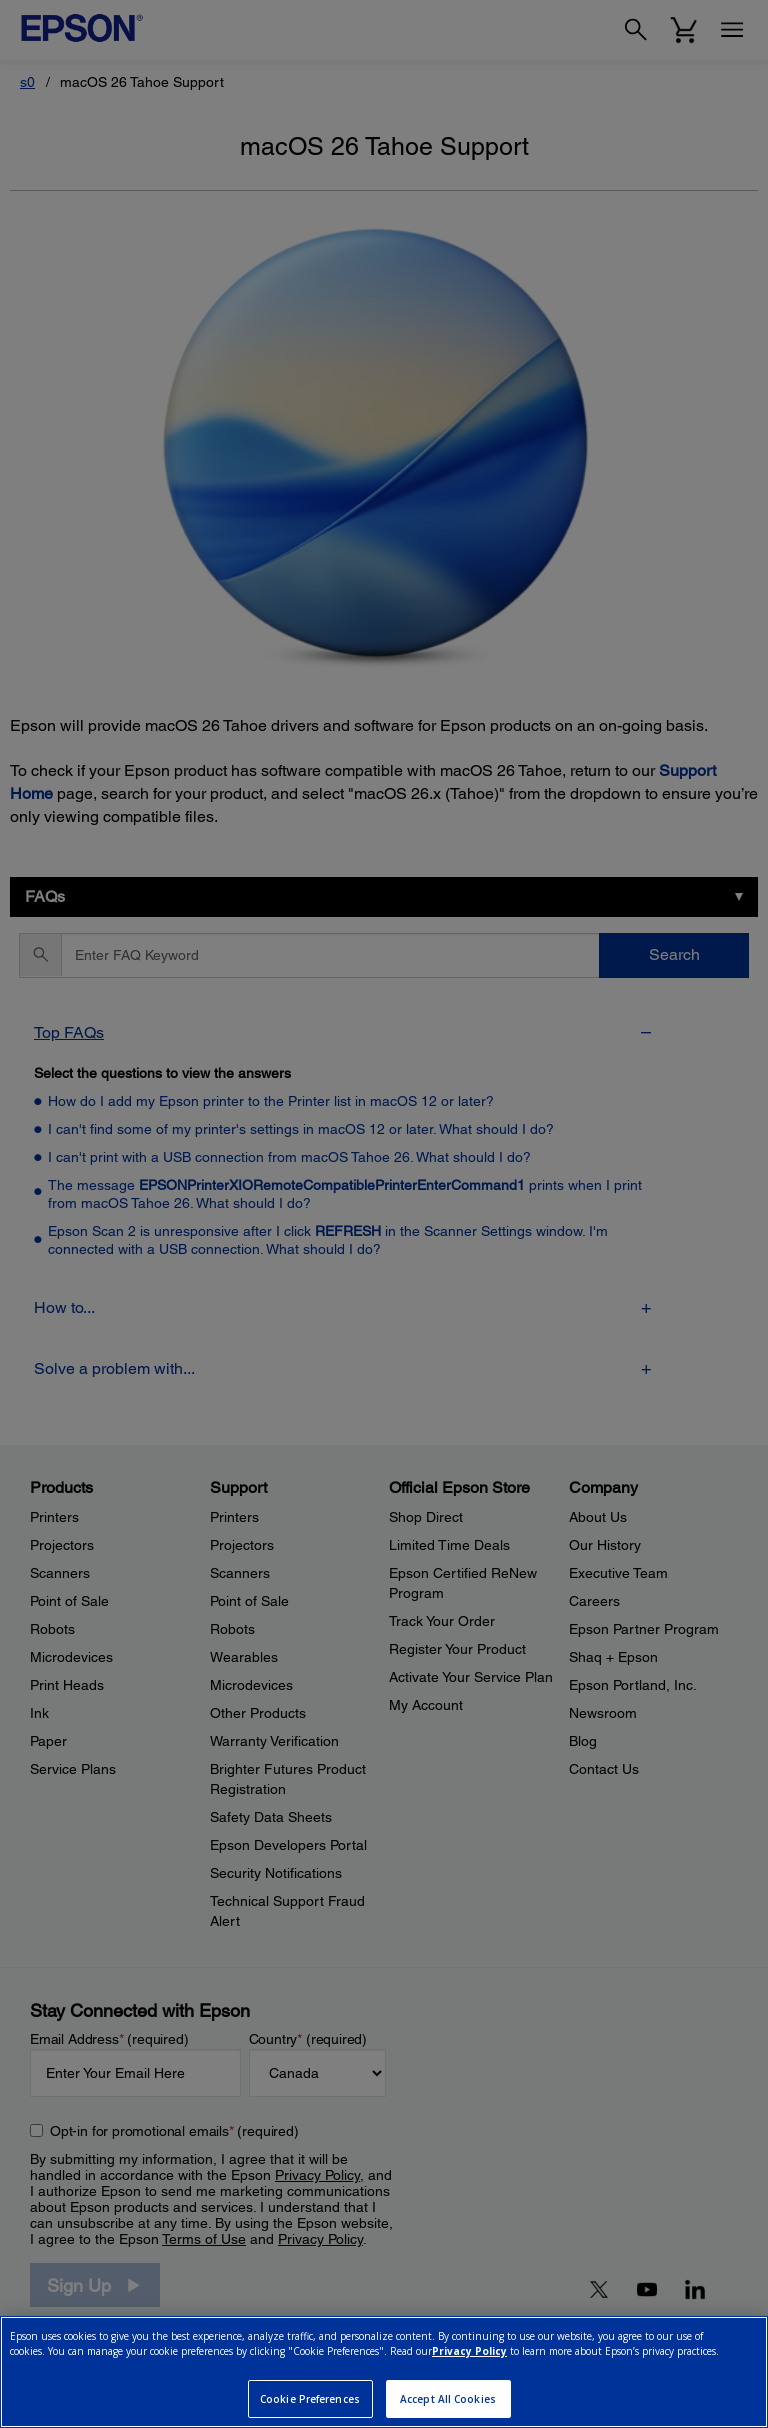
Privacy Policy (469, 2351)
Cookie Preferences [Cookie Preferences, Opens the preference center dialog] (310, 2399)
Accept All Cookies (448, 2399)
